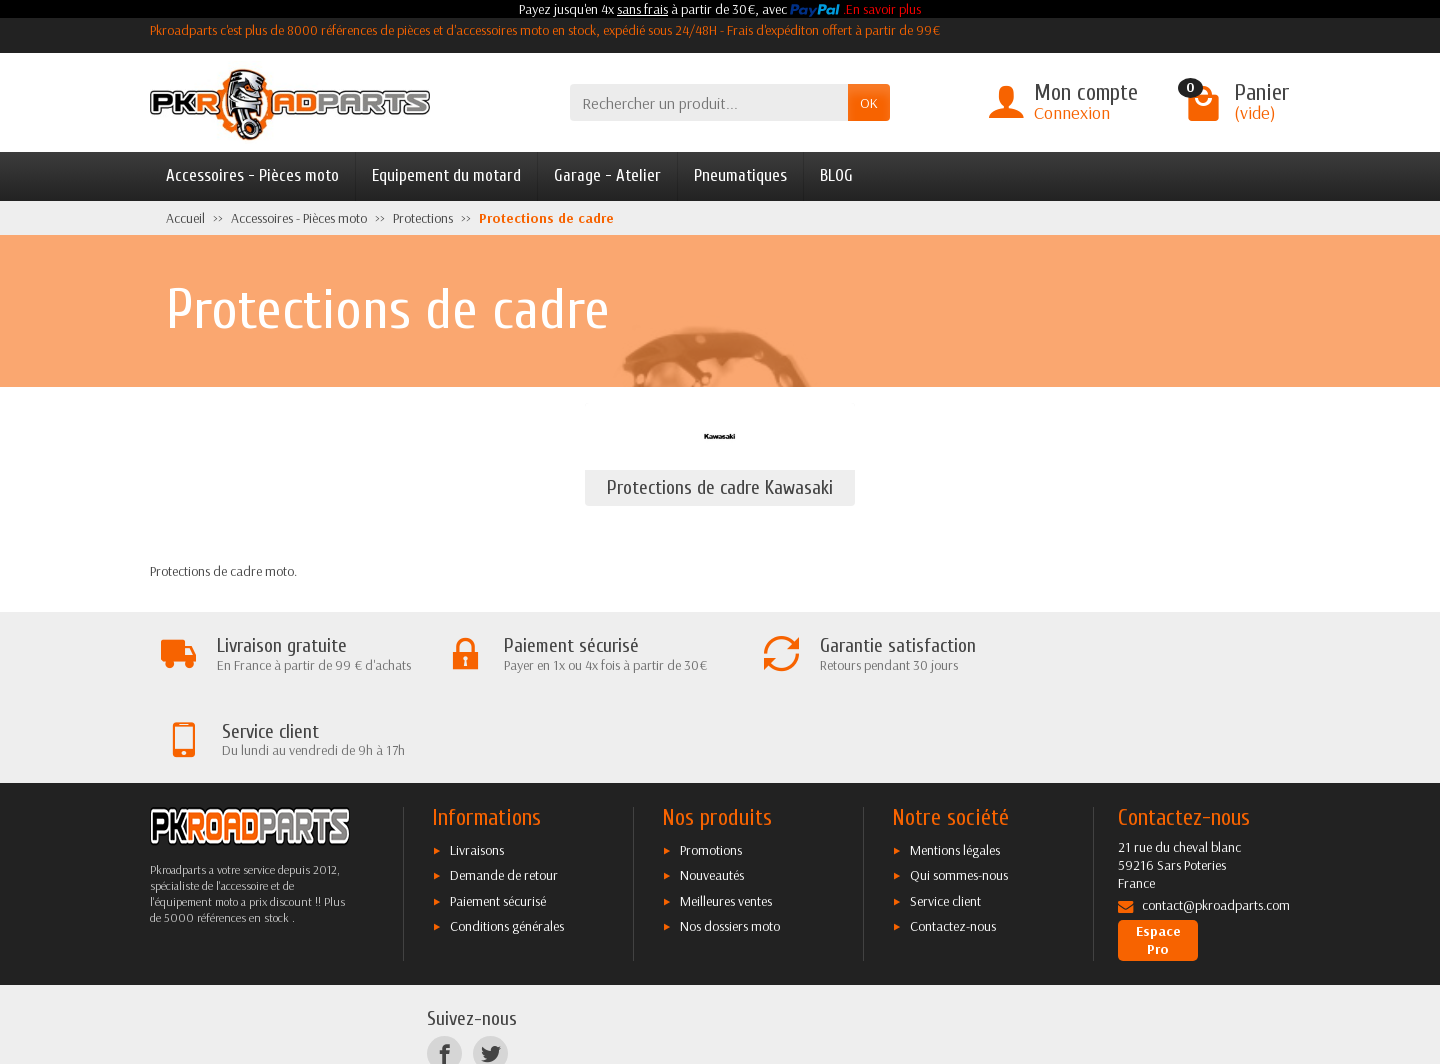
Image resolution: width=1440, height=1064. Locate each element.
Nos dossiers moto (730, 841)
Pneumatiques (740, 175)
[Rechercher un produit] (709, 102)
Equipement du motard (446, 175)
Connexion (1072, 112)
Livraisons (477, 764)
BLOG (836, 175)
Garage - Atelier (607, 175)
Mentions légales (955, 764)
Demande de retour (504, 790)
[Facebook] (444, 968)
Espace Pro (1158, 855)
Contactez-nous (953, 841)
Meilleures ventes (726, 815)
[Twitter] (490, 968)
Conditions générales (507, 841)
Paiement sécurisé (498, 815)
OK (869, 103)
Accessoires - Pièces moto (252, 175)
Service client (945, 815)
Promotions (711, 764)
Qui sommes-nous (959, 790)
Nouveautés (712, 790)
